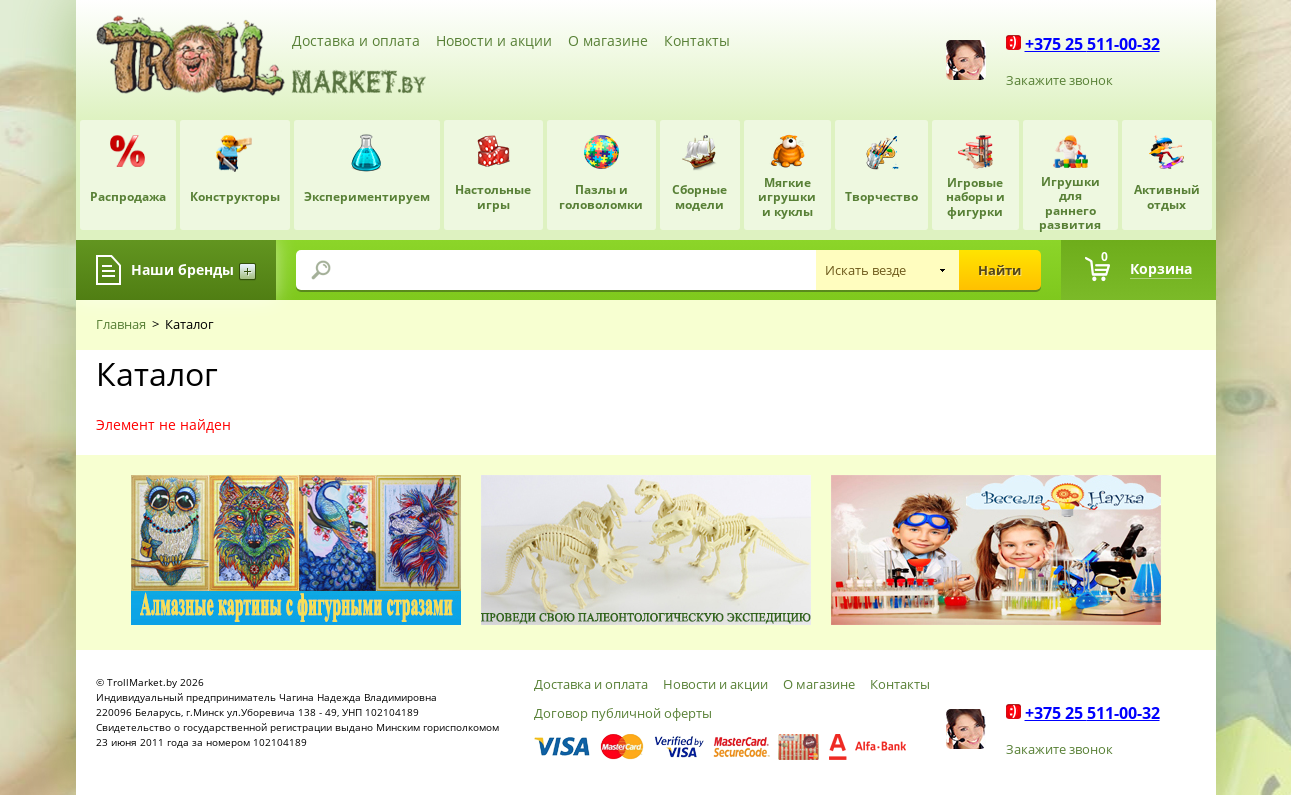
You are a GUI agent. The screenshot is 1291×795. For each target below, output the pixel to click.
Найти (999, 270)
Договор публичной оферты (623, 713)
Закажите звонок (1059, 80)
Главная (121, 324)
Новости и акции (494, 40)
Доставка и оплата (356, 40)
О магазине (608, 40)
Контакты (697, 40)
